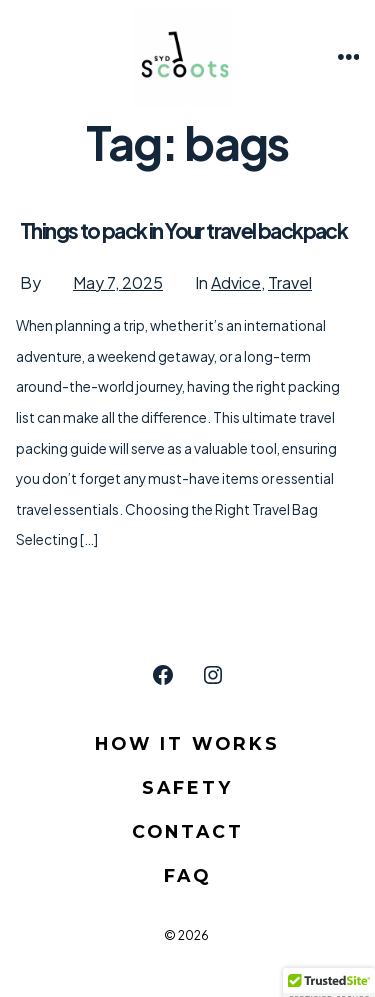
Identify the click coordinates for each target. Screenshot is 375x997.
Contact (188, 831)
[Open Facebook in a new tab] (163, 675)
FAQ (187, 875)
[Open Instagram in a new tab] (213, 675)
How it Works (187, 743)
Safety (187, 787)
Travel (290, 282)
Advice (236, 282)
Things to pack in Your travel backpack (183, 230)
